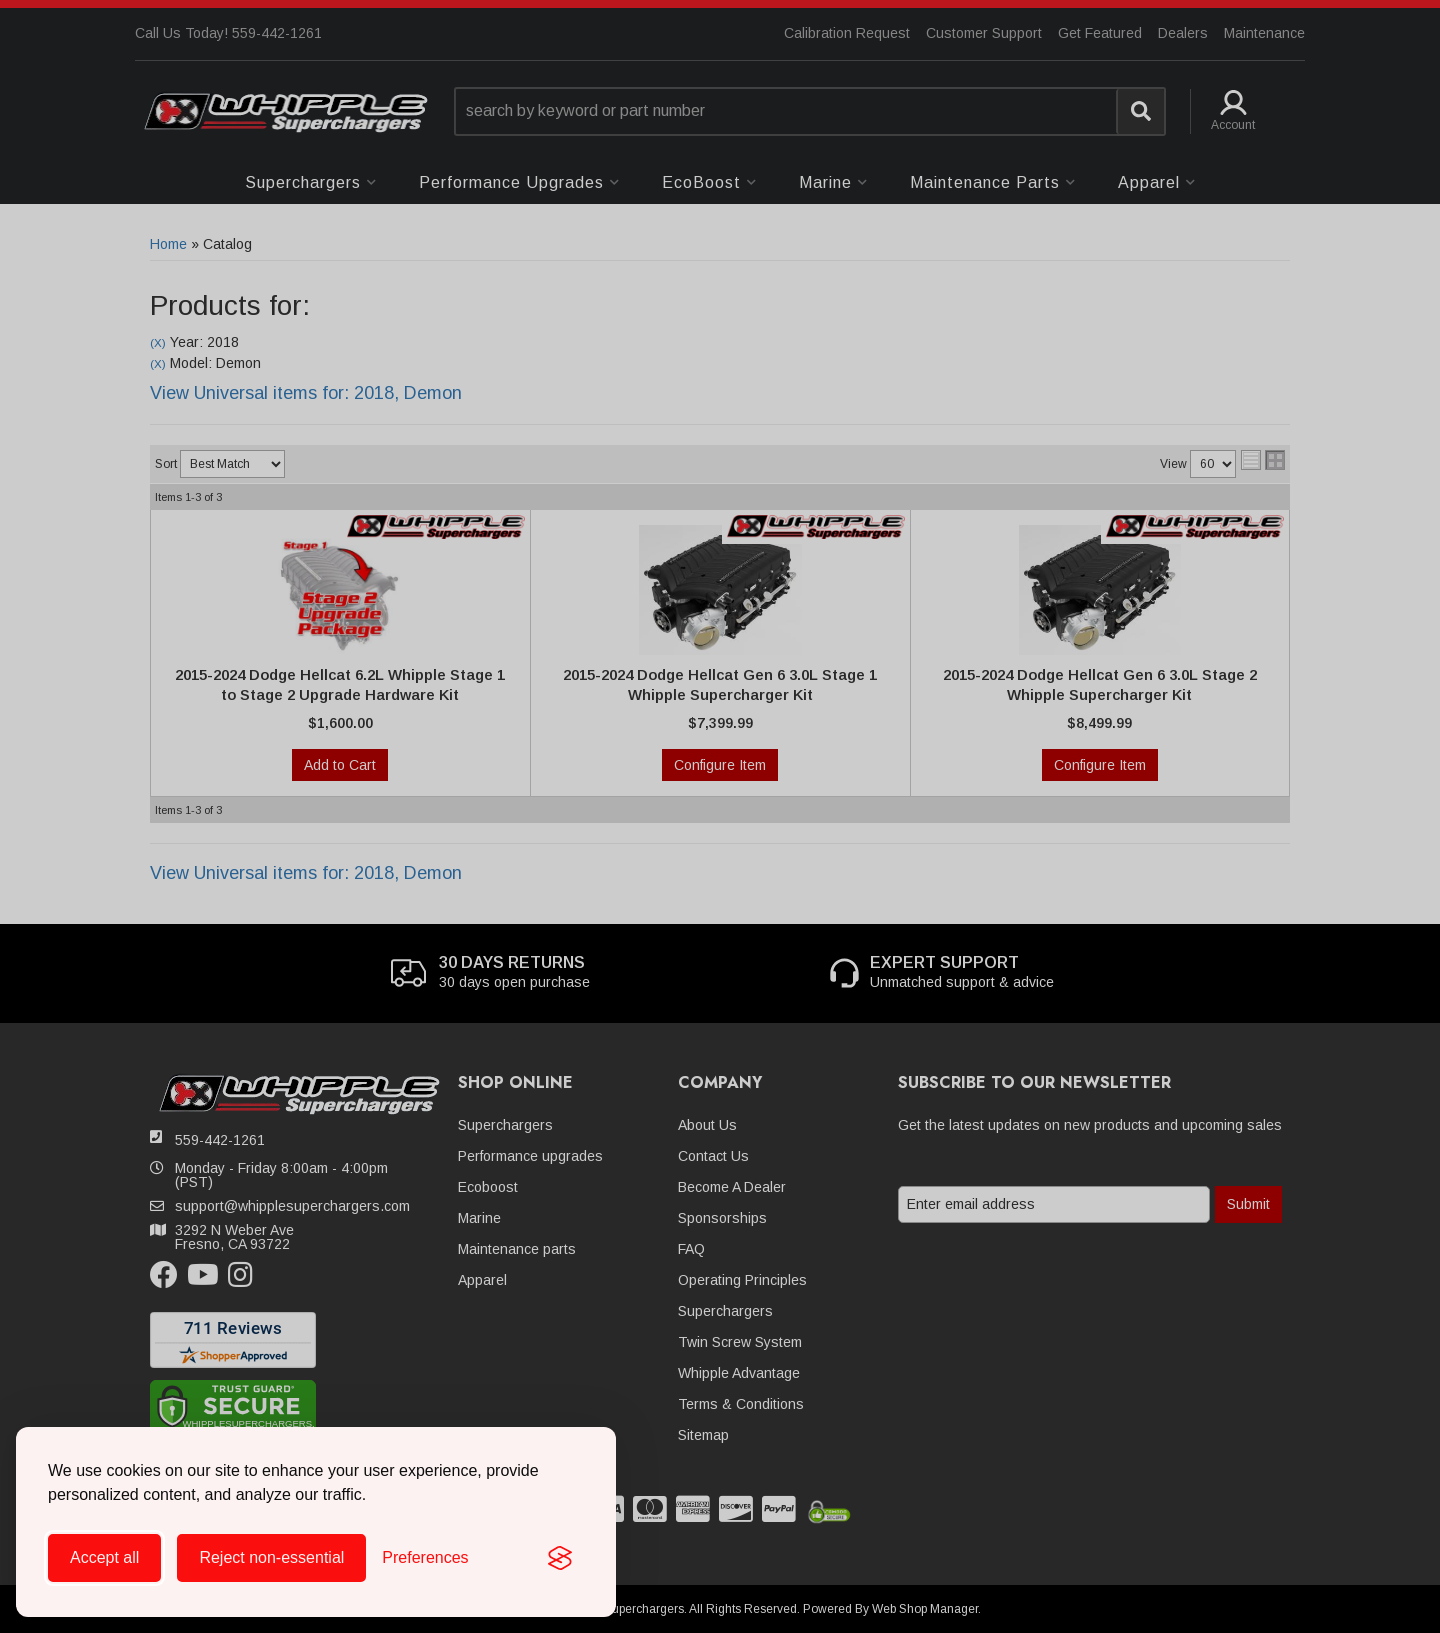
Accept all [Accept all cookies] (104, 1557)
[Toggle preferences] (425, 1558)
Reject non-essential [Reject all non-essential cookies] (271, 1557)
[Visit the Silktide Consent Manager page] (560, 1558)
